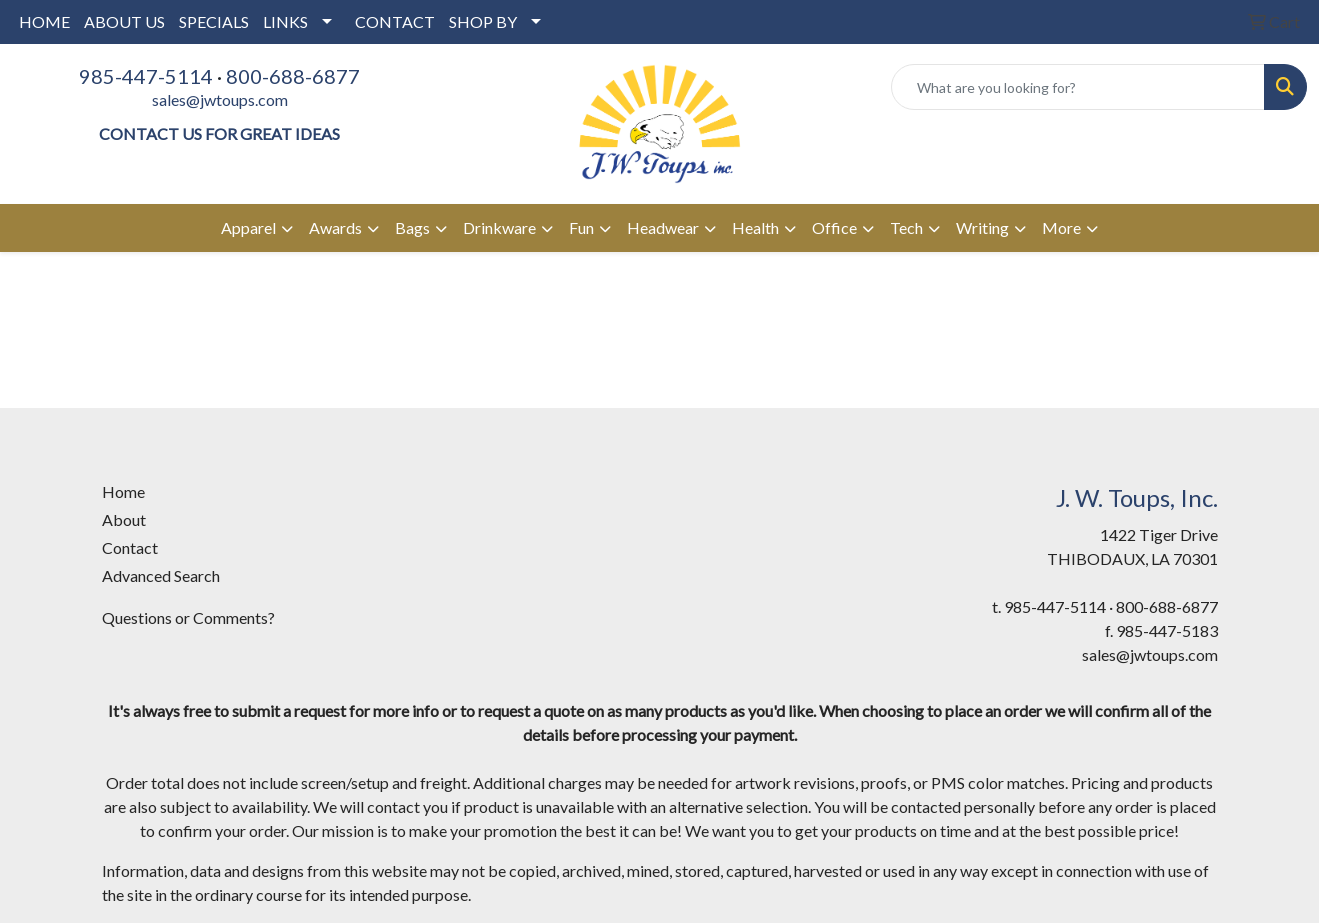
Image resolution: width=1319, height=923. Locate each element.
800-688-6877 (293, 76)
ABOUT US (124, 21)
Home (123, 491)
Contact (130, 547)
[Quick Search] (1078, 87)
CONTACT (395, 21)
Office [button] (834, 227)
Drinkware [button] (499, 227)
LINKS (285, 21)
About (124, 519)
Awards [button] (335, 227)
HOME (44, 21)
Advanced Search (161, 575)
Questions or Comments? (188, 617)
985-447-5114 (146, 76)
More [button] (1061, 227)
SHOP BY (483, 21)
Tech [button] (906, 227)
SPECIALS (214, 21)
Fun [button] (581, 227)
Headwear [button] (663, 227)
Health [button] (755, 227)
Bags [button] (412, 227)
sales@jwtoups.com (220, 99)
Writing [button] (982, 227)
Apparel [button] (248, 227)
